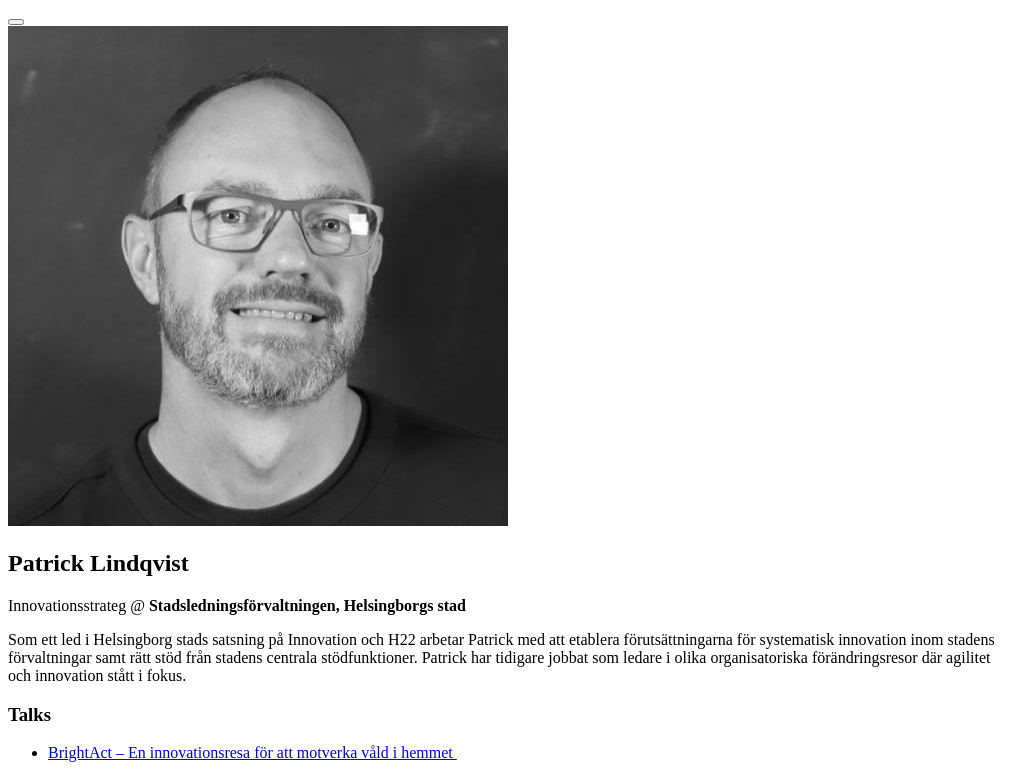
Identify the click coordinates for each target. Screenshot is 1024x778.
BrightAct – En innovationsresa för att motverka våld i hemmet (252, 752)
